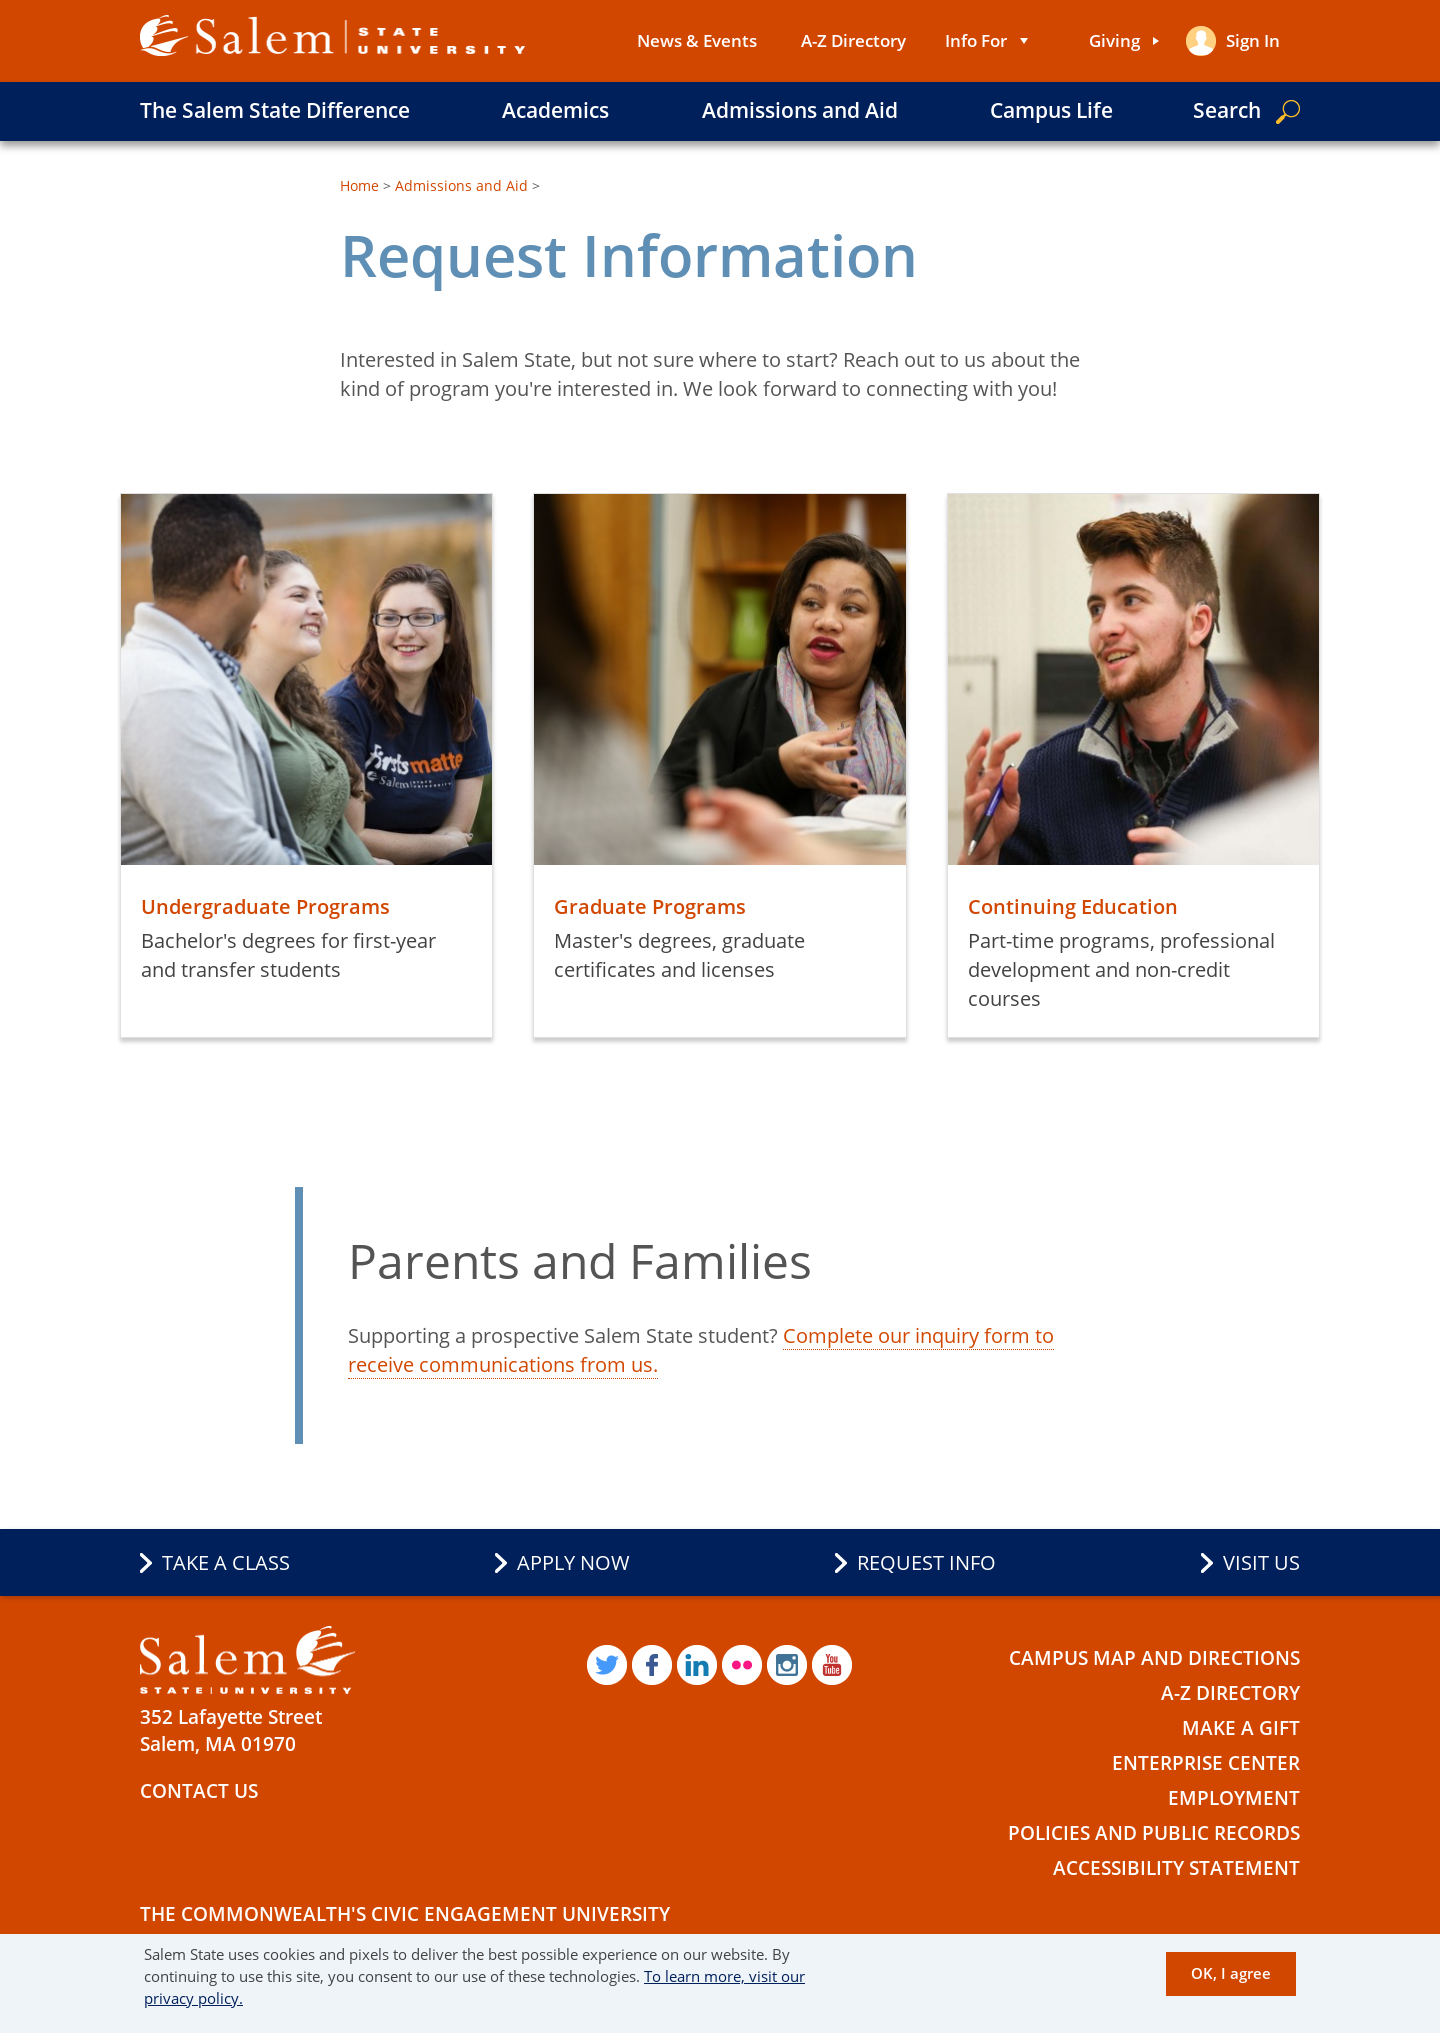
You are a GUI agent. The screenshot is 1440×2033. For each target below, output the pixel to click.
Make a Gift (1241, 1728)
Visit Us (1261, 1562)
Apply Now (573, 1562)
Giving (1114, 40)
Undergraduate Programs (265, 906)
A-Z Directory (853, 40)
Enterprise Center (1206, 1763)
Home (359, 185)
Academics (555, 110)
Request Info (926, 1562)
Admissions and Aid (800, 110)
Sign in (1253, 40)
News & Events (697, 40)
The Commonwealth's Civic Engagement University (405, 1914)
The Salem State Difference (275, 110)
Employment (1234, 1798)
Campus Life (1051, 110)
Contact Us (199, 1791)
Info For (976, 40)
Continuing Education (1073, 906)
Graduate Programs (650, 906)
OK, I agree (1231, 1973)
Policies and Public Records (1154, 1833)
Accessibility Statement (1176, 1868)
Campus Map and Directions (1154, 1658)
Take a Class (226, 1562)
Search (1227, 110)
